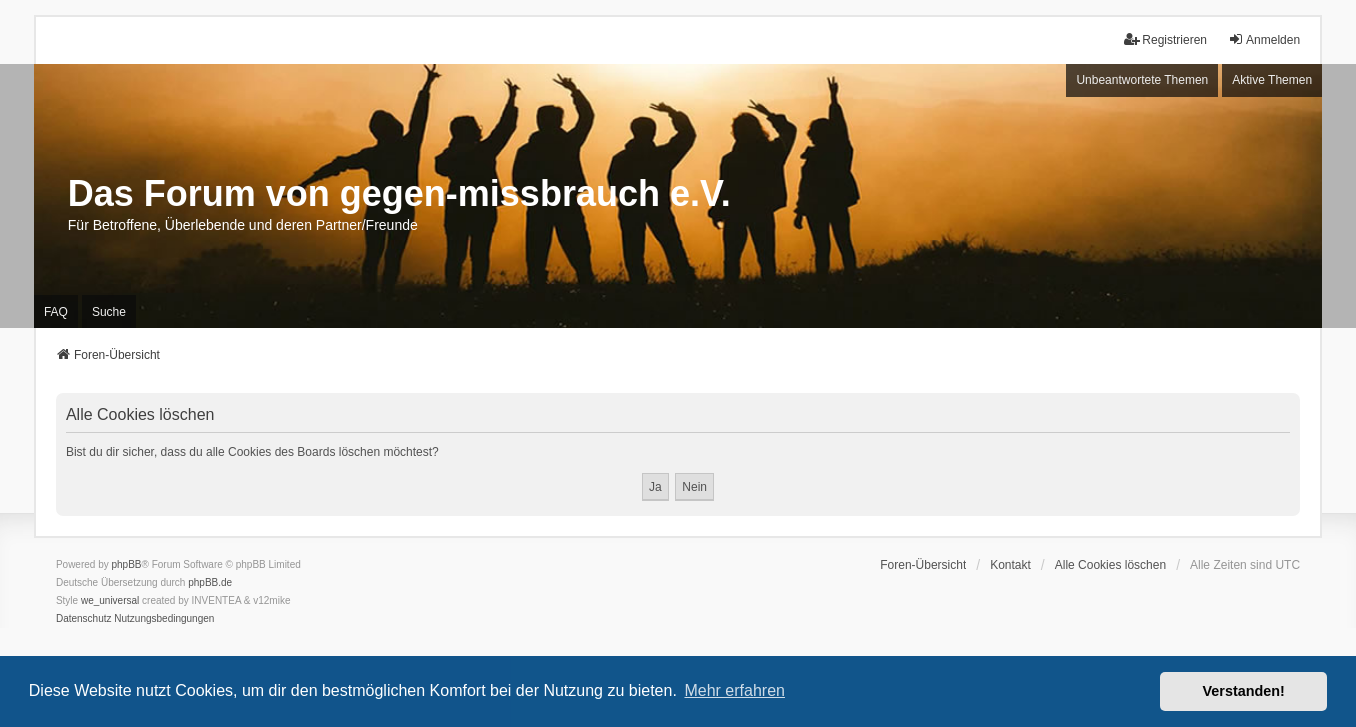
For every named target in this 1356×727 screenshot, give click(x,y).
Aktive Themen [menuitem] (1272, 80)
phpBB (127, 564)
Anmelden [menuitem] (1264, 39)
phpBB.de (210, 582)
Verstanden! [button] (1244, 691)
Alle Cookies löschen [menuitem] (1110, 565)
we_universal (110, 600)
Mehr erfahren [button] (734, 690)
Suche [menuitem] (109, 312)
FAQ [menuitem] (56, 312)
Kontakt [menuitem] (1010, 565)
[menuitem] (84, 619)
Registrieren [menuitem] (1165, 39)
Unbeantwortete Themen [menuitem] (1142, 80)
